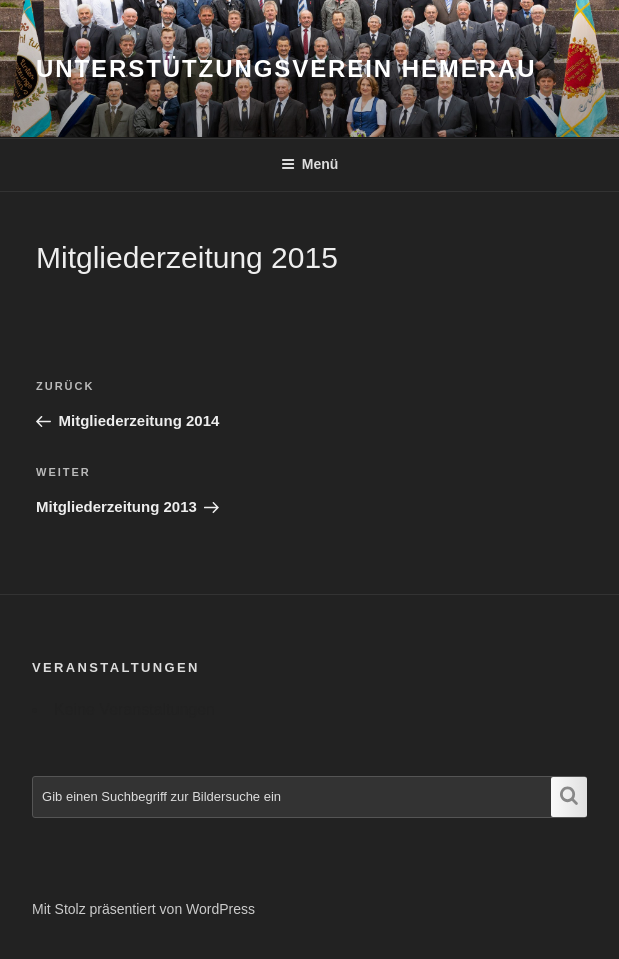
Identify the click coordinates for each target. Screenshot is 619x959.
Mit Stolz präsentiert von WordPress (143, 909)
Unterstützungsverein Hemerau (286, 68)
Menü (310, 164)
